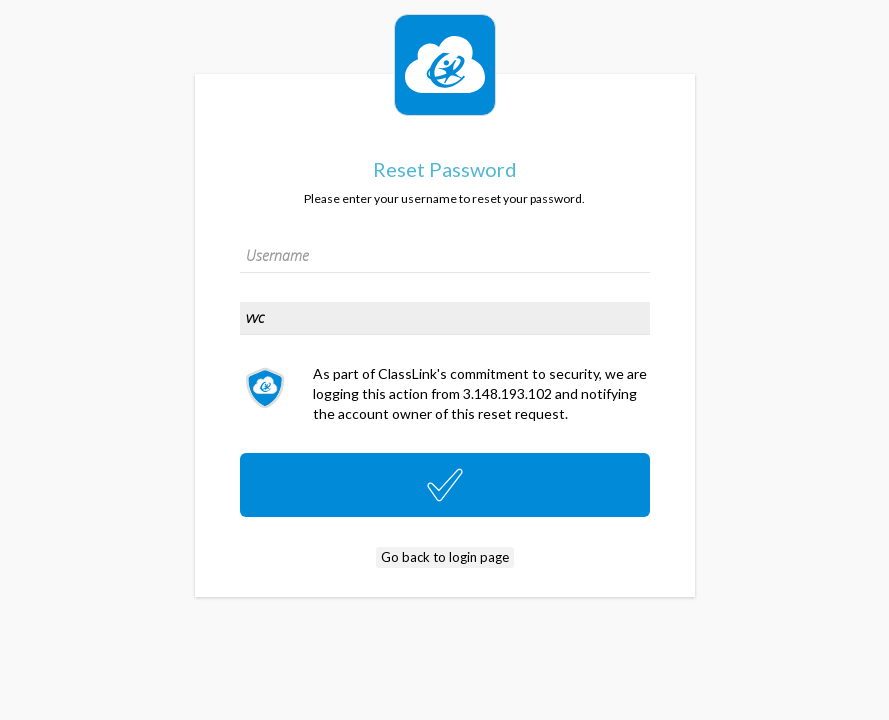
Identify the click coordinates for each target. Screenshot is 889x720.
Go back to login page (445, 557)
